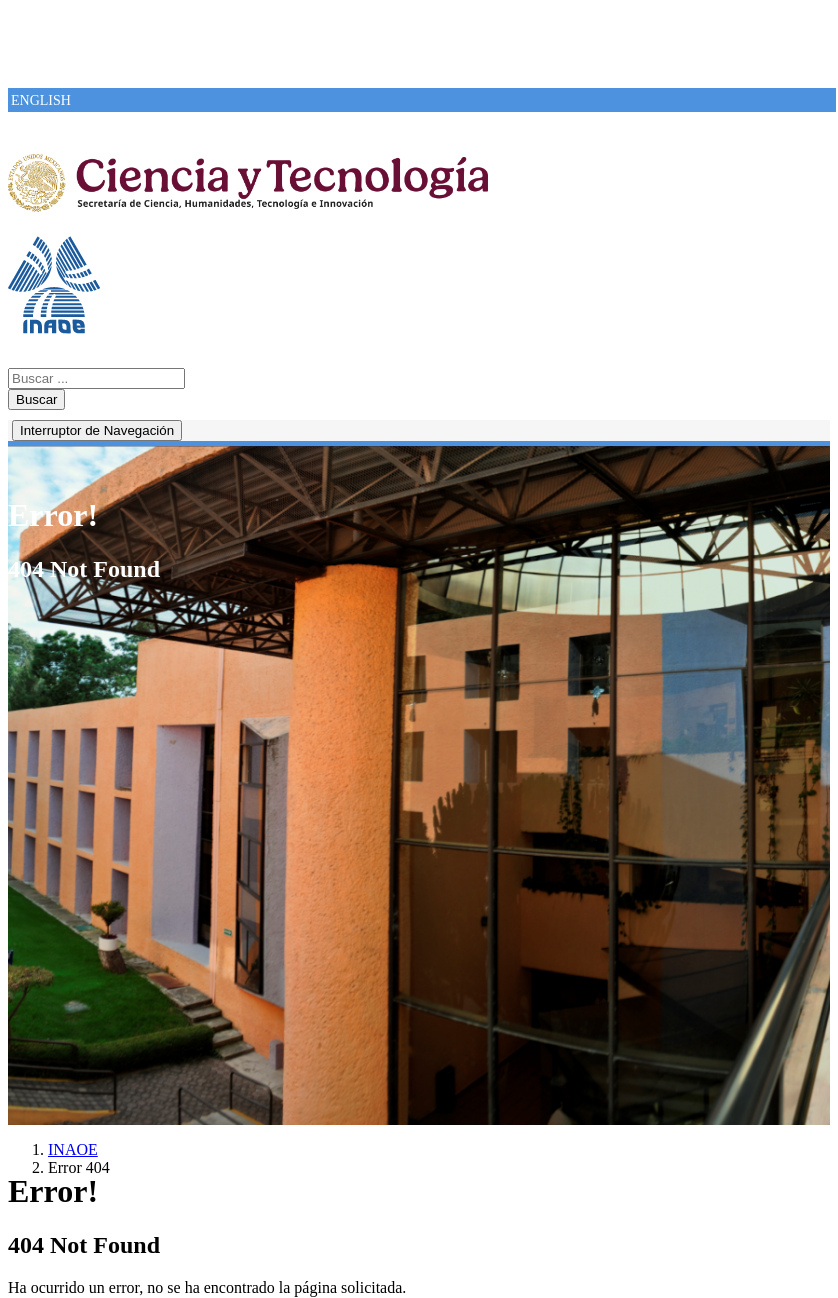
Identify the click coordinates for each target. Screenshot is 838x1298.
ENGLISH (41, 100)
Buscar (36, 399)
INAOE (73, 1149)
